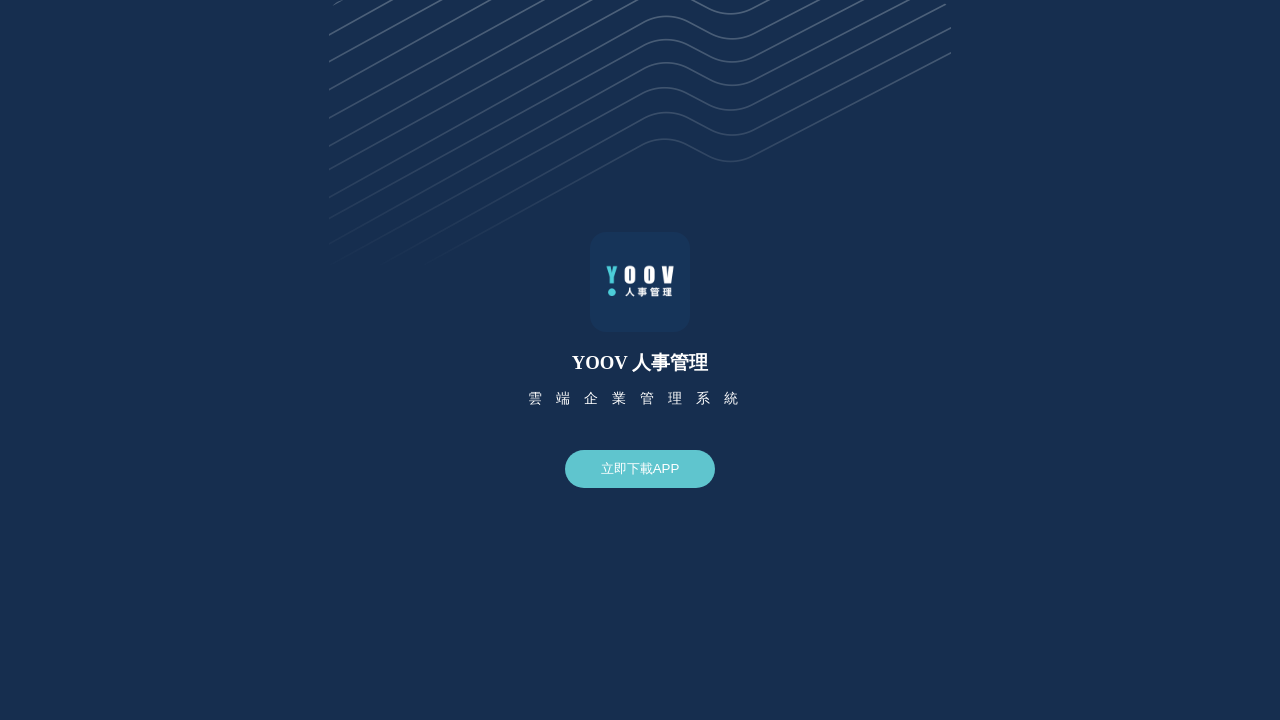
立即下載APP (640, 468)
